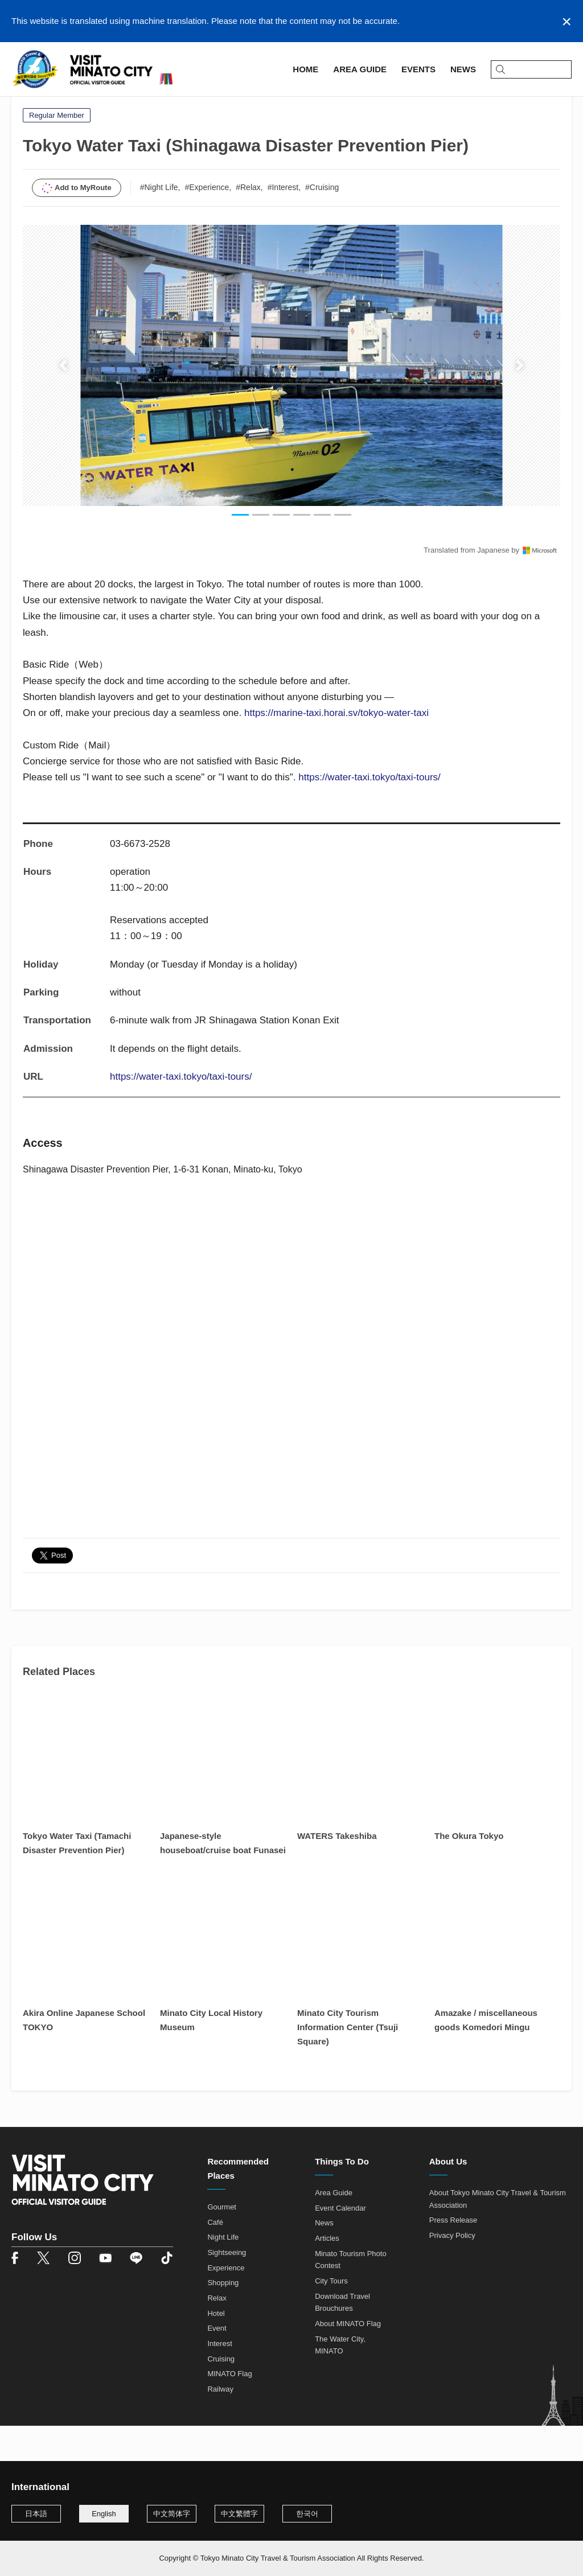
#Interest (283, 223)
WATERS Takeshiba (336, 1872)
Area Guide (67, 106)
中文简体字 (171, 2513)
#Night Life (159, 223)
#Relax (248, 223)
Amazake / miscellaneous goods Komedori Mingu (485, 2056)
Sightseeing (226, 2288)
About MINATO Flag (348, 2359)
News (324, 2259)
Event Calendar (340, 2244)
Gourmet (221, 2243)
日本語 (36, 2513)
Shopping (223, 2319)
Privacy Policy (452, 2271)
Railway (220, 2425)
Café (215, 2258)
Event (216, 2364)
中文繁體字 (239, 2513)
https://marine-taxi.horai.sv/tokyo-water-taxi (336, 749)
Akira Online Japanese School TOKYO (84, 2056)
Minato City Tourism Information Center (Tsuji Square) (347, 2063)
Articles (327, 2274)
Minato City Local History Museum (211, 2056)
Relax (216, 2334)
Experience (225, 2303)
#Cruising (322, 223)
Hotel (215, 2349)
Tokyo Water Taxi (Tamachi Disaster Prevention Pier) (77, 1879)
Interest (219, 2379)
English (104, 2513)
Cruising (221, 2394)
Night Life (223, 2273)
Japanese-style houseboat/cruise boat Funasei (223, 1879)
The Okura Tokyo (468, 1872)
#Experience (206, 223)
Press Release (453, 2256)
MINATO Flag (229, 2410)
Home (22, 106)
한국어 (307, 2513)
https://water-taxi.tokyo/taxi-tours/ (369, 813)
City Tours (331, 2316)
